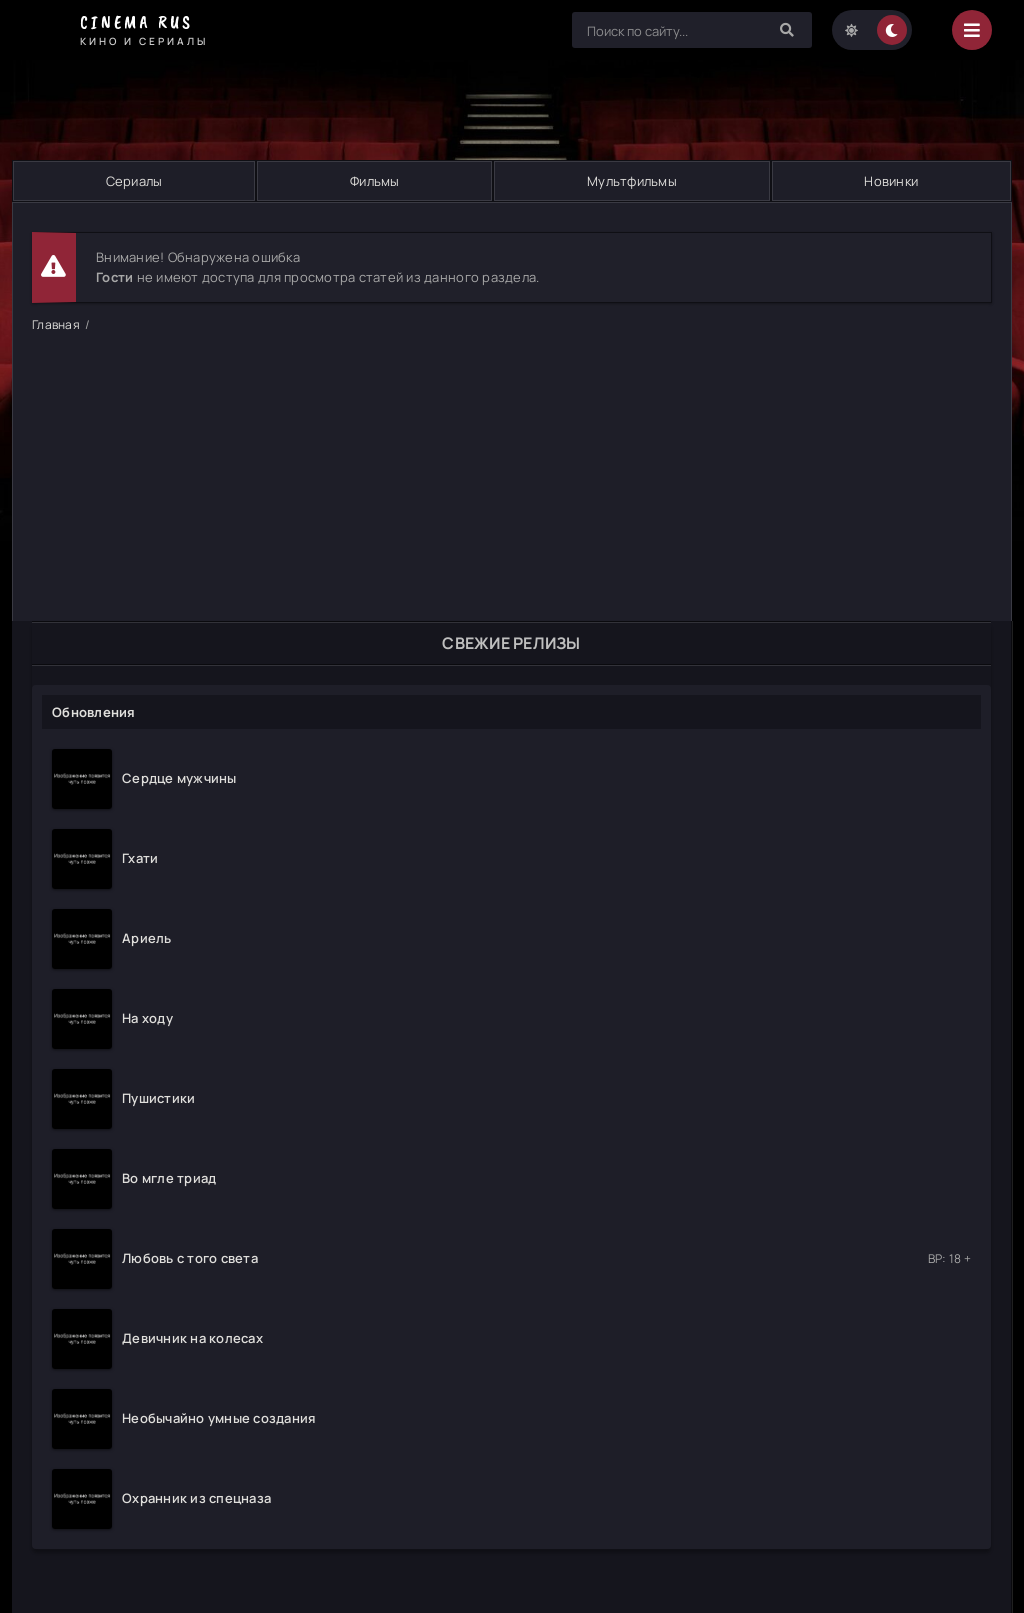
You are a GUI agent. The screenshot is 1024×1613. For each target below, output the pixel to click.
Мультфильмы (632, 181)
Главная (56, 324)
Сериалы (134, 181)
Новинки (891, 181)
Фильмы (375, 181)
